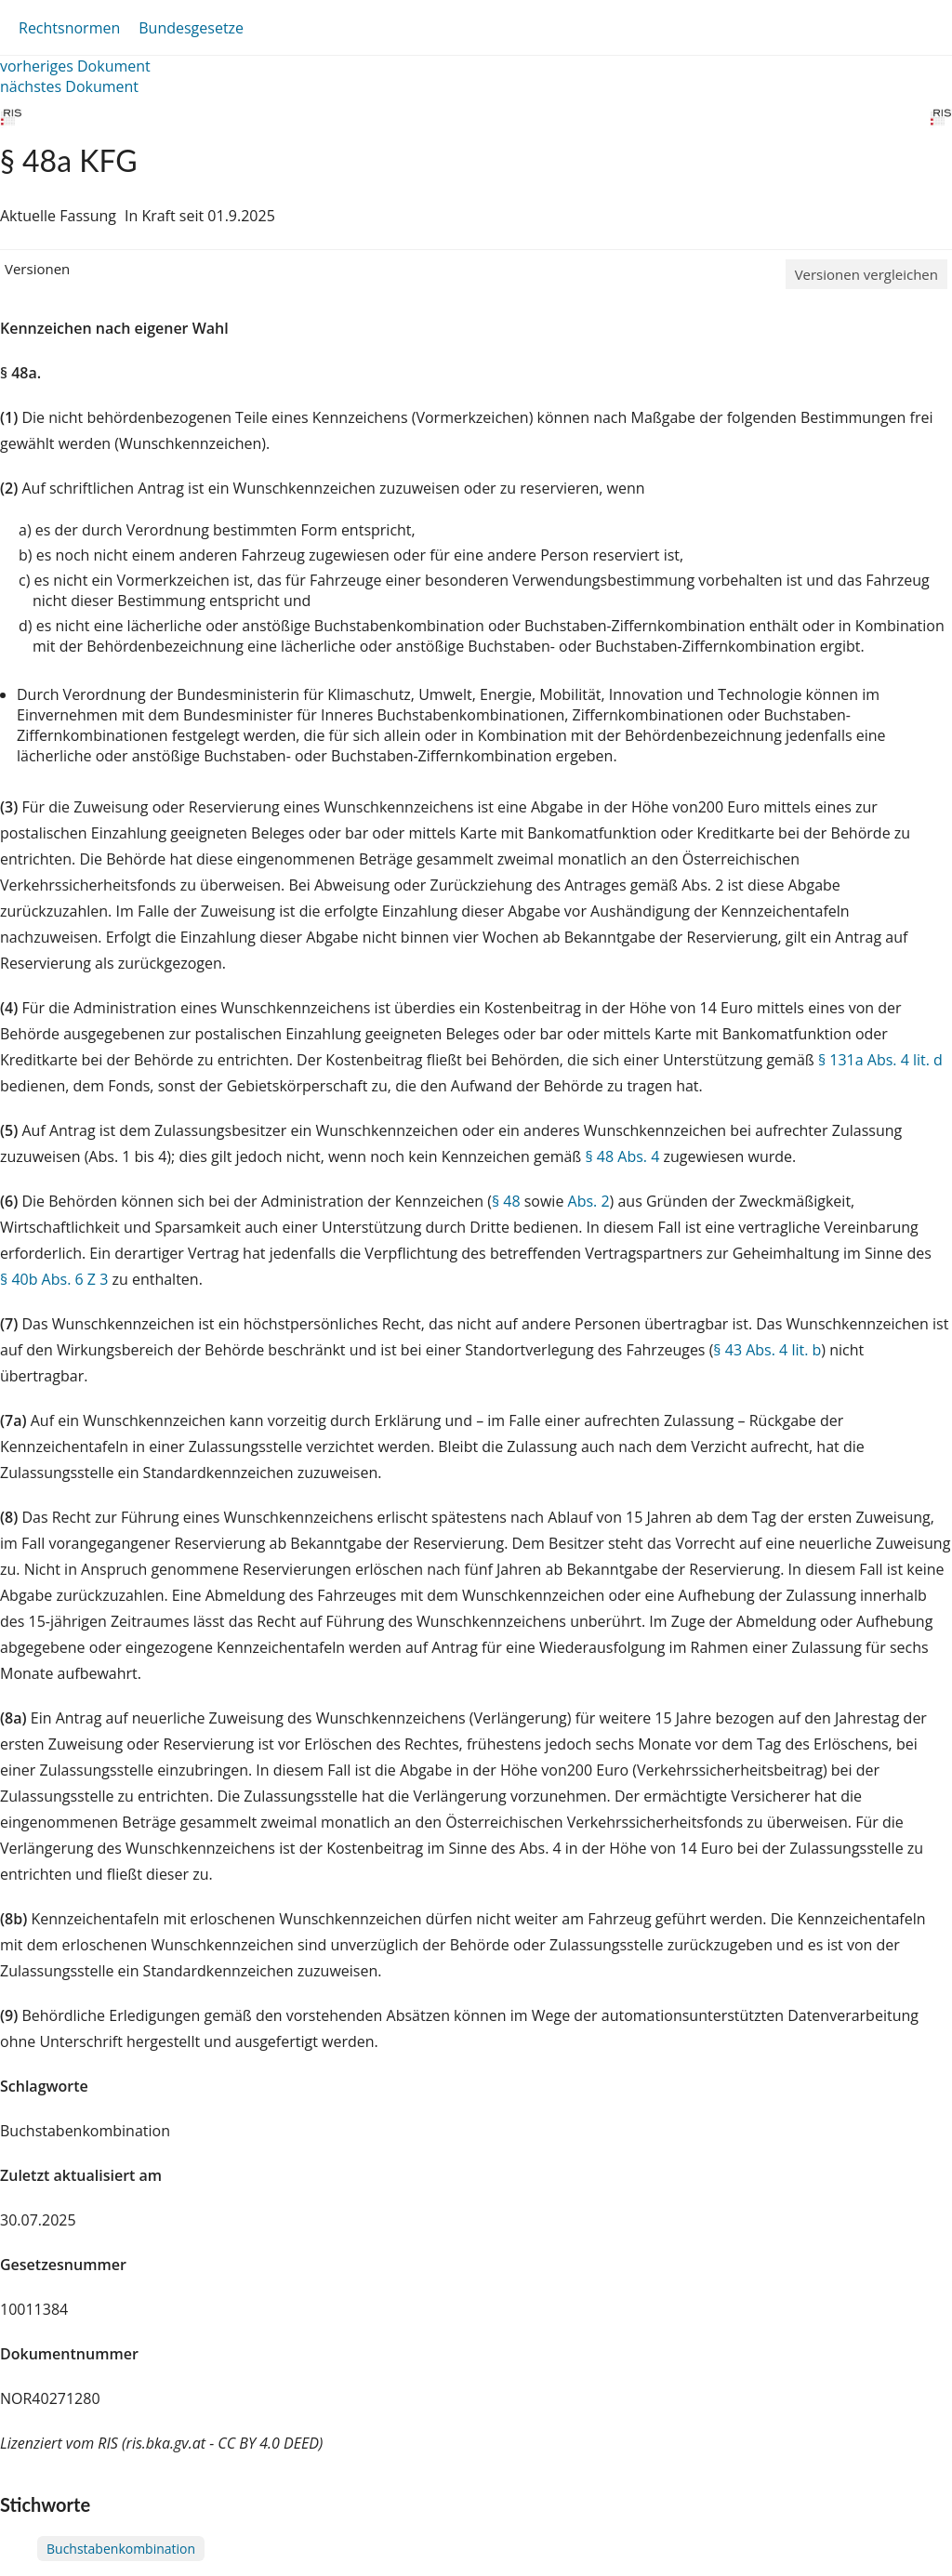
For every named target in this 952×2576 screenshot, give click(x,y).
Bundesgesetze (191, 28)
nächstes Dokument (69, 86)
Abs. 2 (589, 1201)
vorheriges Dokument (75, 66)
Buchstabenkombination (120, 2548)
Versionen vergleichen (866, 274)
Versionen (37, 268)
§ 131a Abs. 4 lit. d (880, 1060)
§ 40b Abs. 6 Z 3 (54, 1279)
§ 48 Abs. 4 (622, 1156)
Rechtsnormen (69, 28)
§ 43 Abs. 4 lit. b (767, 1350)
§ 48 (506, 1201)
